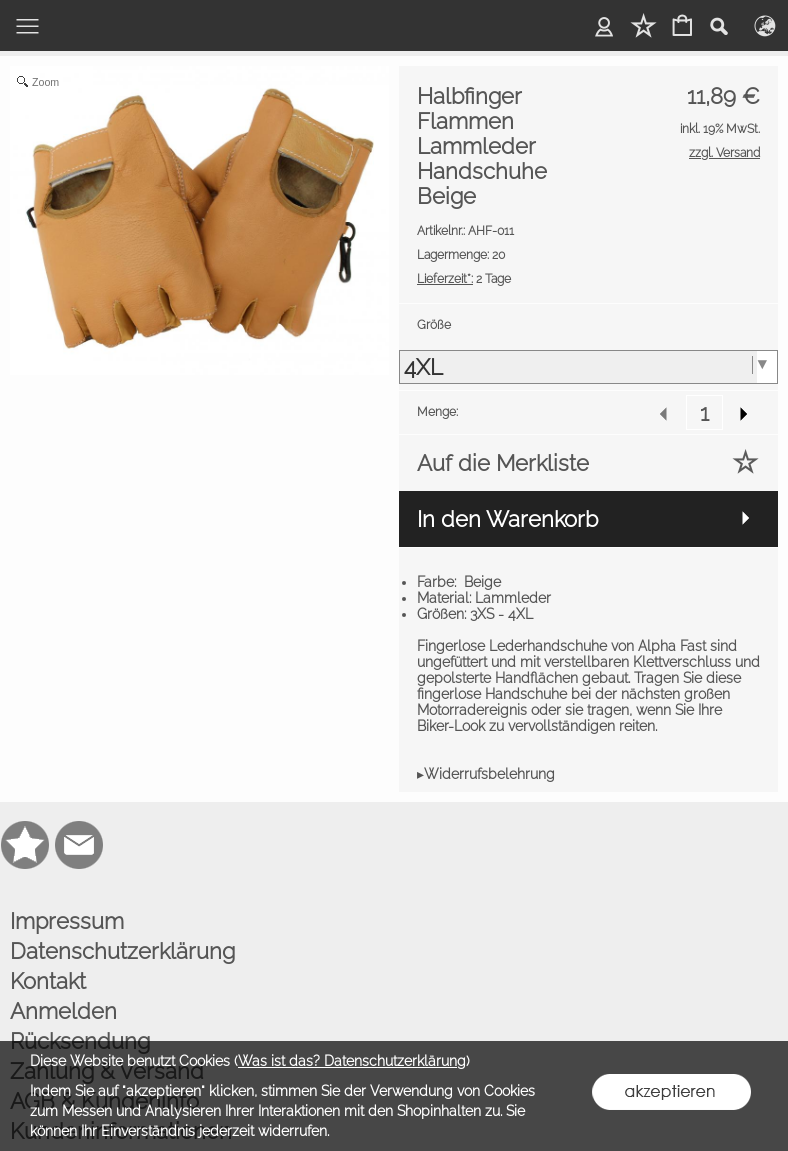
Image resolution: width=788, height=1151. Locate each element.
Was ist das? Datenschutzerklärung (352, 1061)
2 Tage (464, 279)
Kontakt (48, 981)
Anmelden (63, 1011)
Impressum (67, 921)
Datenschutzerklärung (122, 951)
